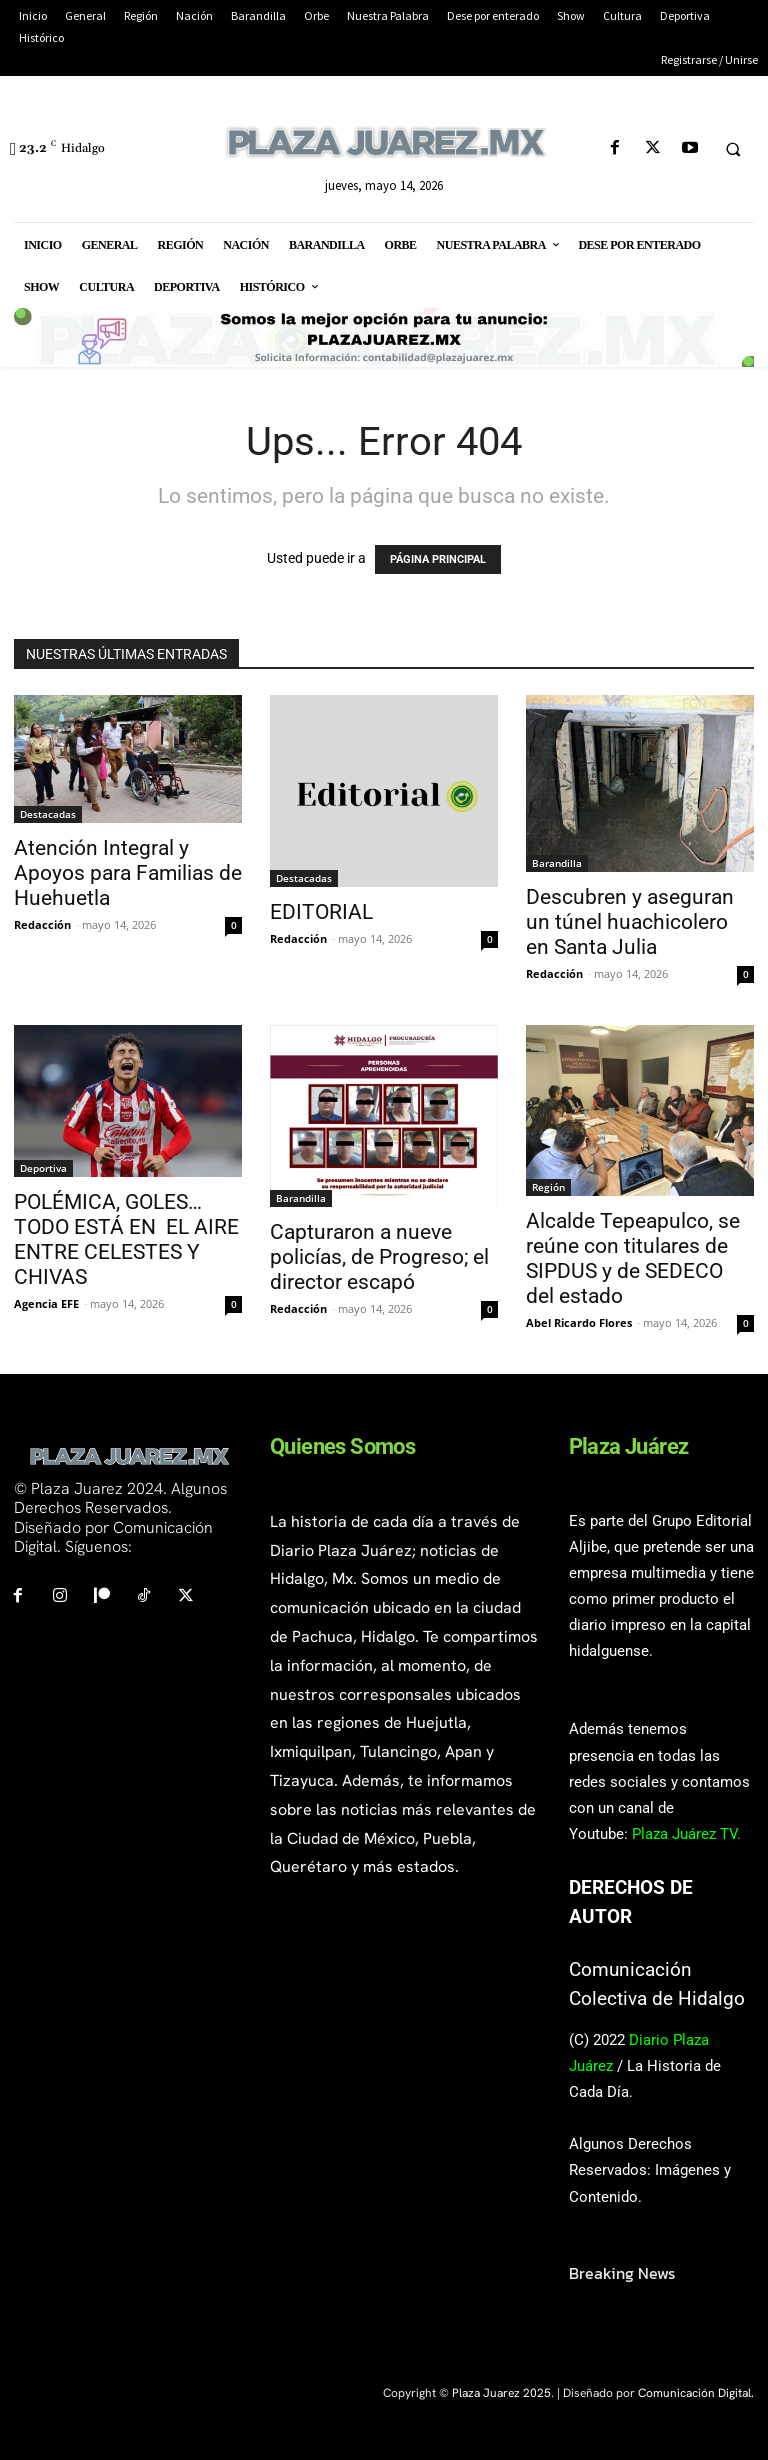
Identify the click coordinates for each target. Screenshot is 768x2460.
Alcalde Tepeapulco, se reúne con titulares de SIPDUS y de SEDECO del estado (633, 1258)
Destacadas (48, 814)
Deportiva (43, 1168)
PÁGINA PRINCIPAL (438, 559)
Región (548, 1187)
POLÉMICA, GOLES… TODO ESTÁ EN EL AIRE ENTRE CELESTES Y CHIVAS (126, 1239)
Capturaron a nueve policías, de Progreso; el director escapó (379, 1257)
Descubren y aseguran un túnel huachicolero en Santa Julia (630, 922)
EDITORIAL (321, 912)
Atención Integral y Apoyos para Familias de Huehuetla (128, 873)
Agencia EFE (46, 1303)
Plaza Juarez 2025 (501, 2393)
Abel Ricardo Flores (579, 1322)
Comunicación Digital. (696, 2393)
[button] (733, 149)
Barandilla (557, 863)
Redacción (42, 924)
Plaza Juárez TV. (686, 1834)
